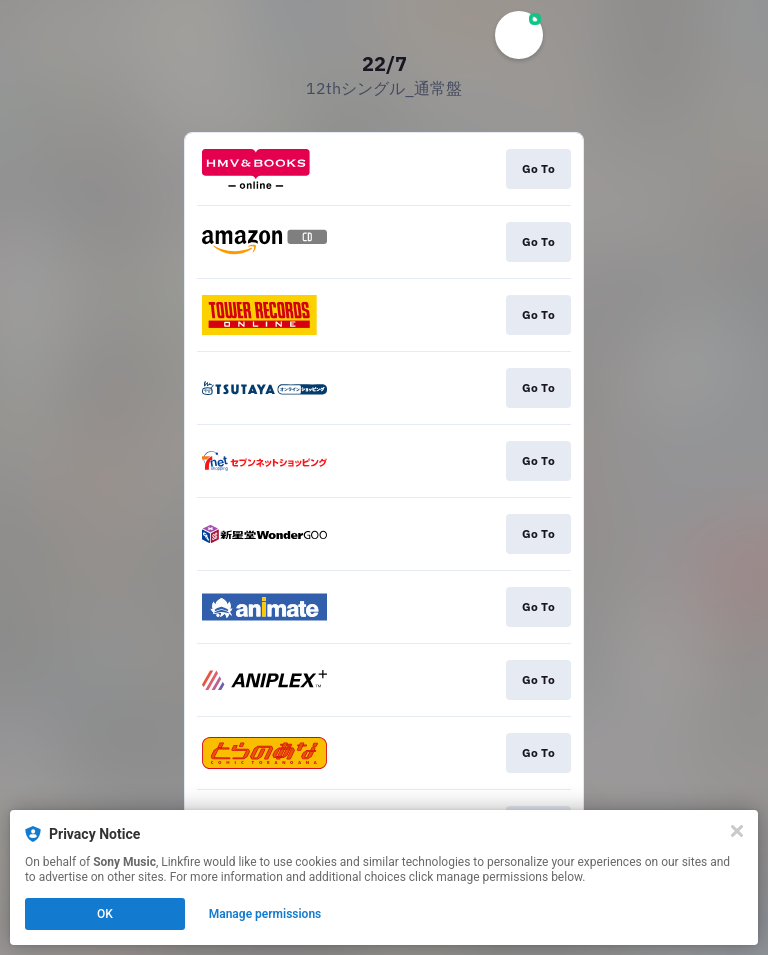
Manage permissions (265, 914)
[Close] (737, 831)
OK (105, 914)
